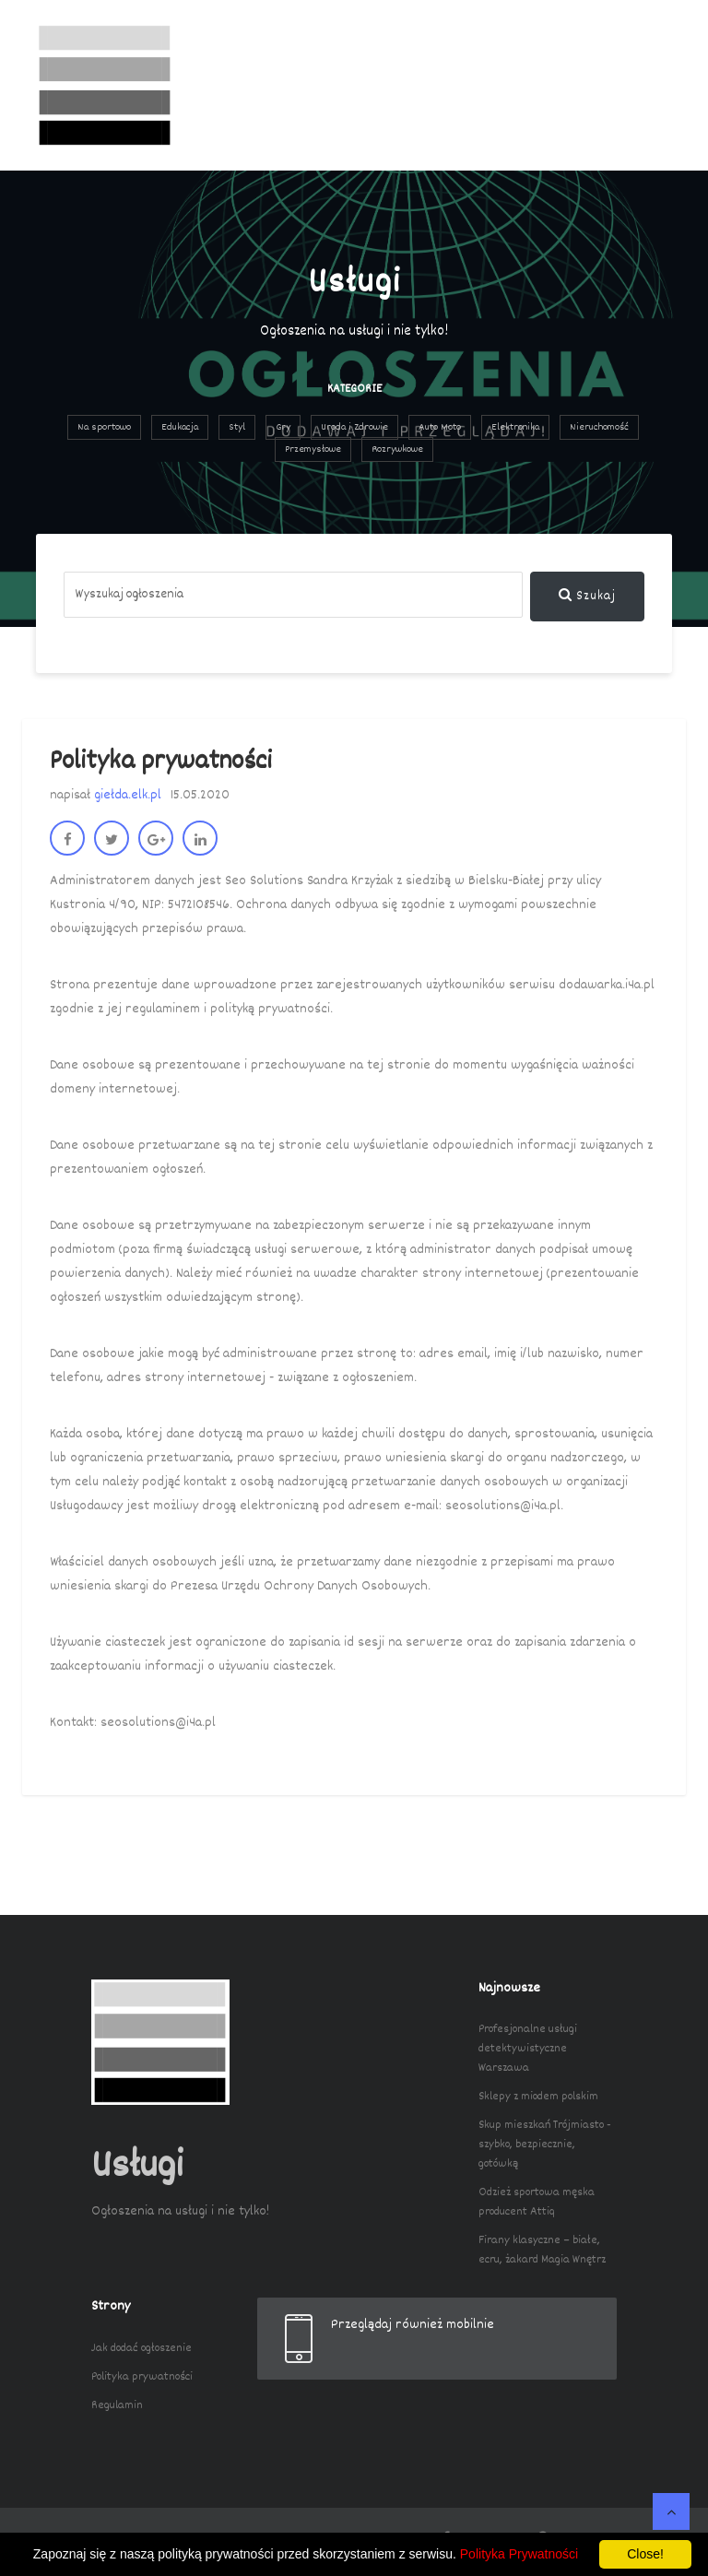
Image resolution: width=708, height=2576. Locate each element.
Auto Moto (440, 427)
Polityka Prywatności (519, 2553)
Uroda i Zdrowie (354, 427)
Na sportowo (104, 427)
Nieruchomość (599, 427)
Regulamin (117, 2405)
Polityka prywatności (142, 2377)
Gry (283, 427)
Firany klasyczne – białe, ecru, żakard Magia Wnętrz (542, 2250)
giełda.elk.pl (127, 795)
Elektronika (515, 427)
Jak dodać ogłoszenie (141, 2348)
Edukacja (179, 427)
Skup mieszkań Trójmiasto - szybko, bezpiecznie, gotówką (544, 2144)
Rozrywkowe (397, 449)
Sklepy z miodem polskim (538, 2096)
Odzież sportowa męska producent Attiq (536, 2202)
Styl (237, 427)
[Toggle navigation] (646, 85)
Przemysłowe (313, 449)
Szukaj (587, 596)
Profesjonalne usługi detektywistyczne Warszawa (527, 2048)
